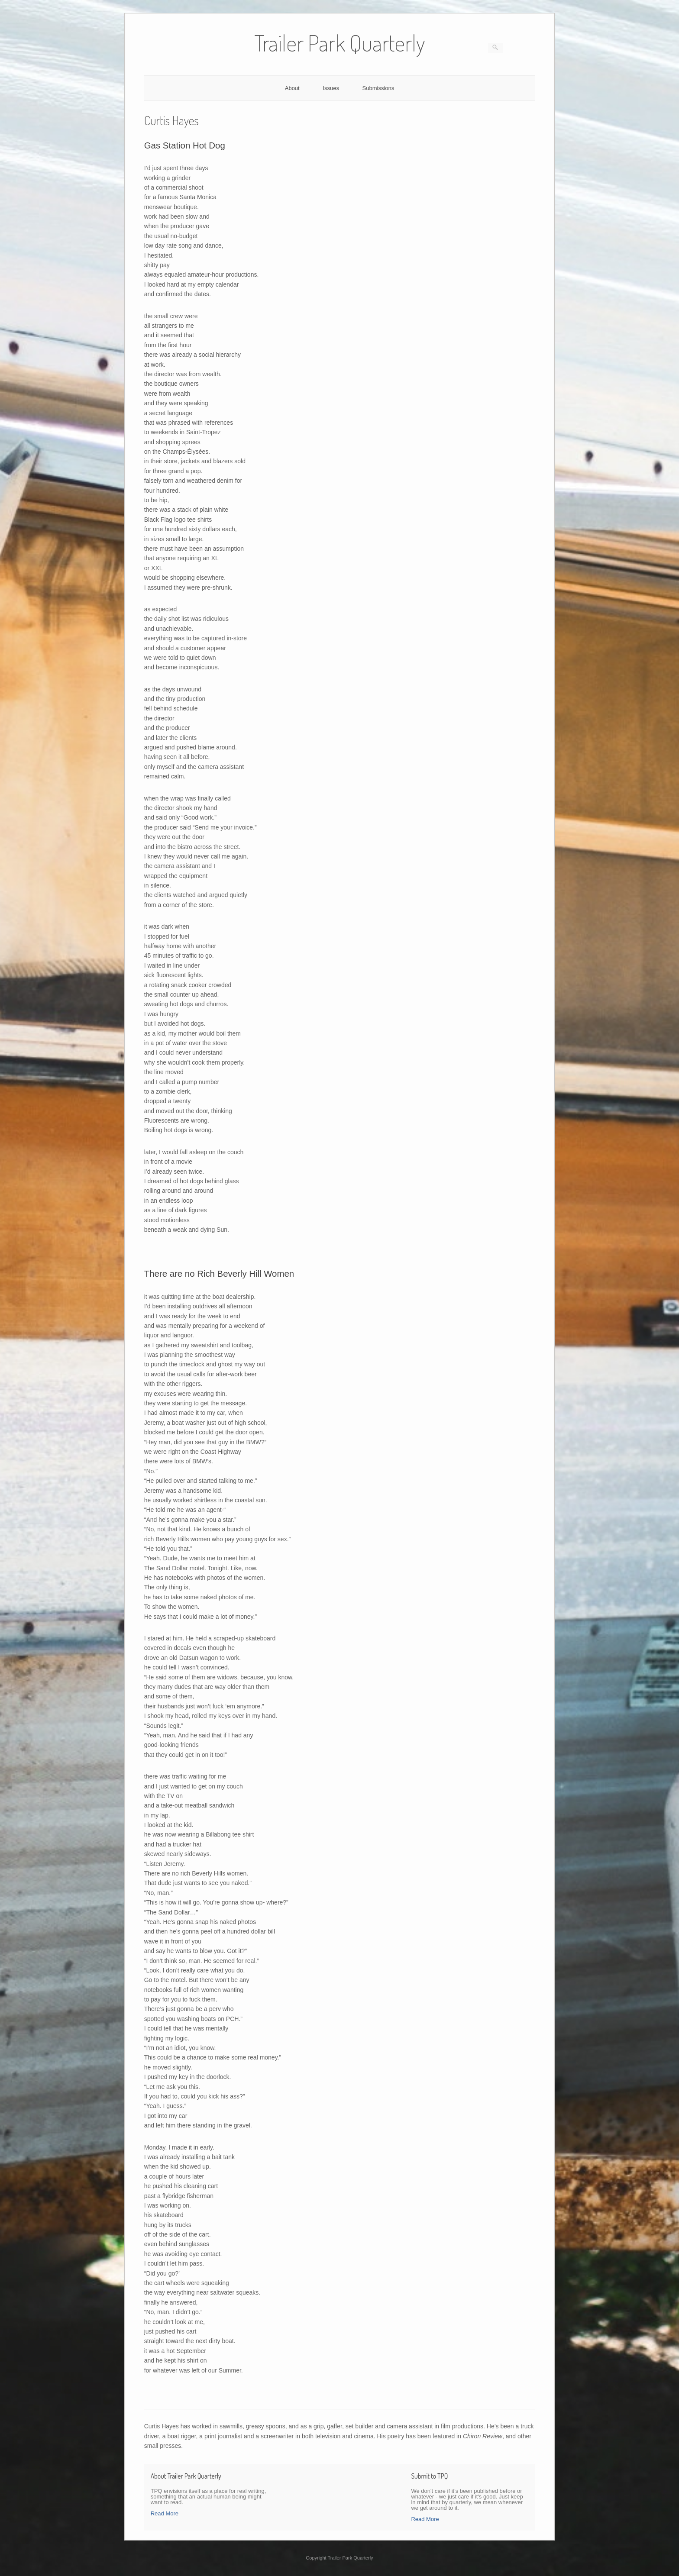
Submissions (378, 88)
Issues (331, 88)
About (292, 88)
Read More (164, 2513)
